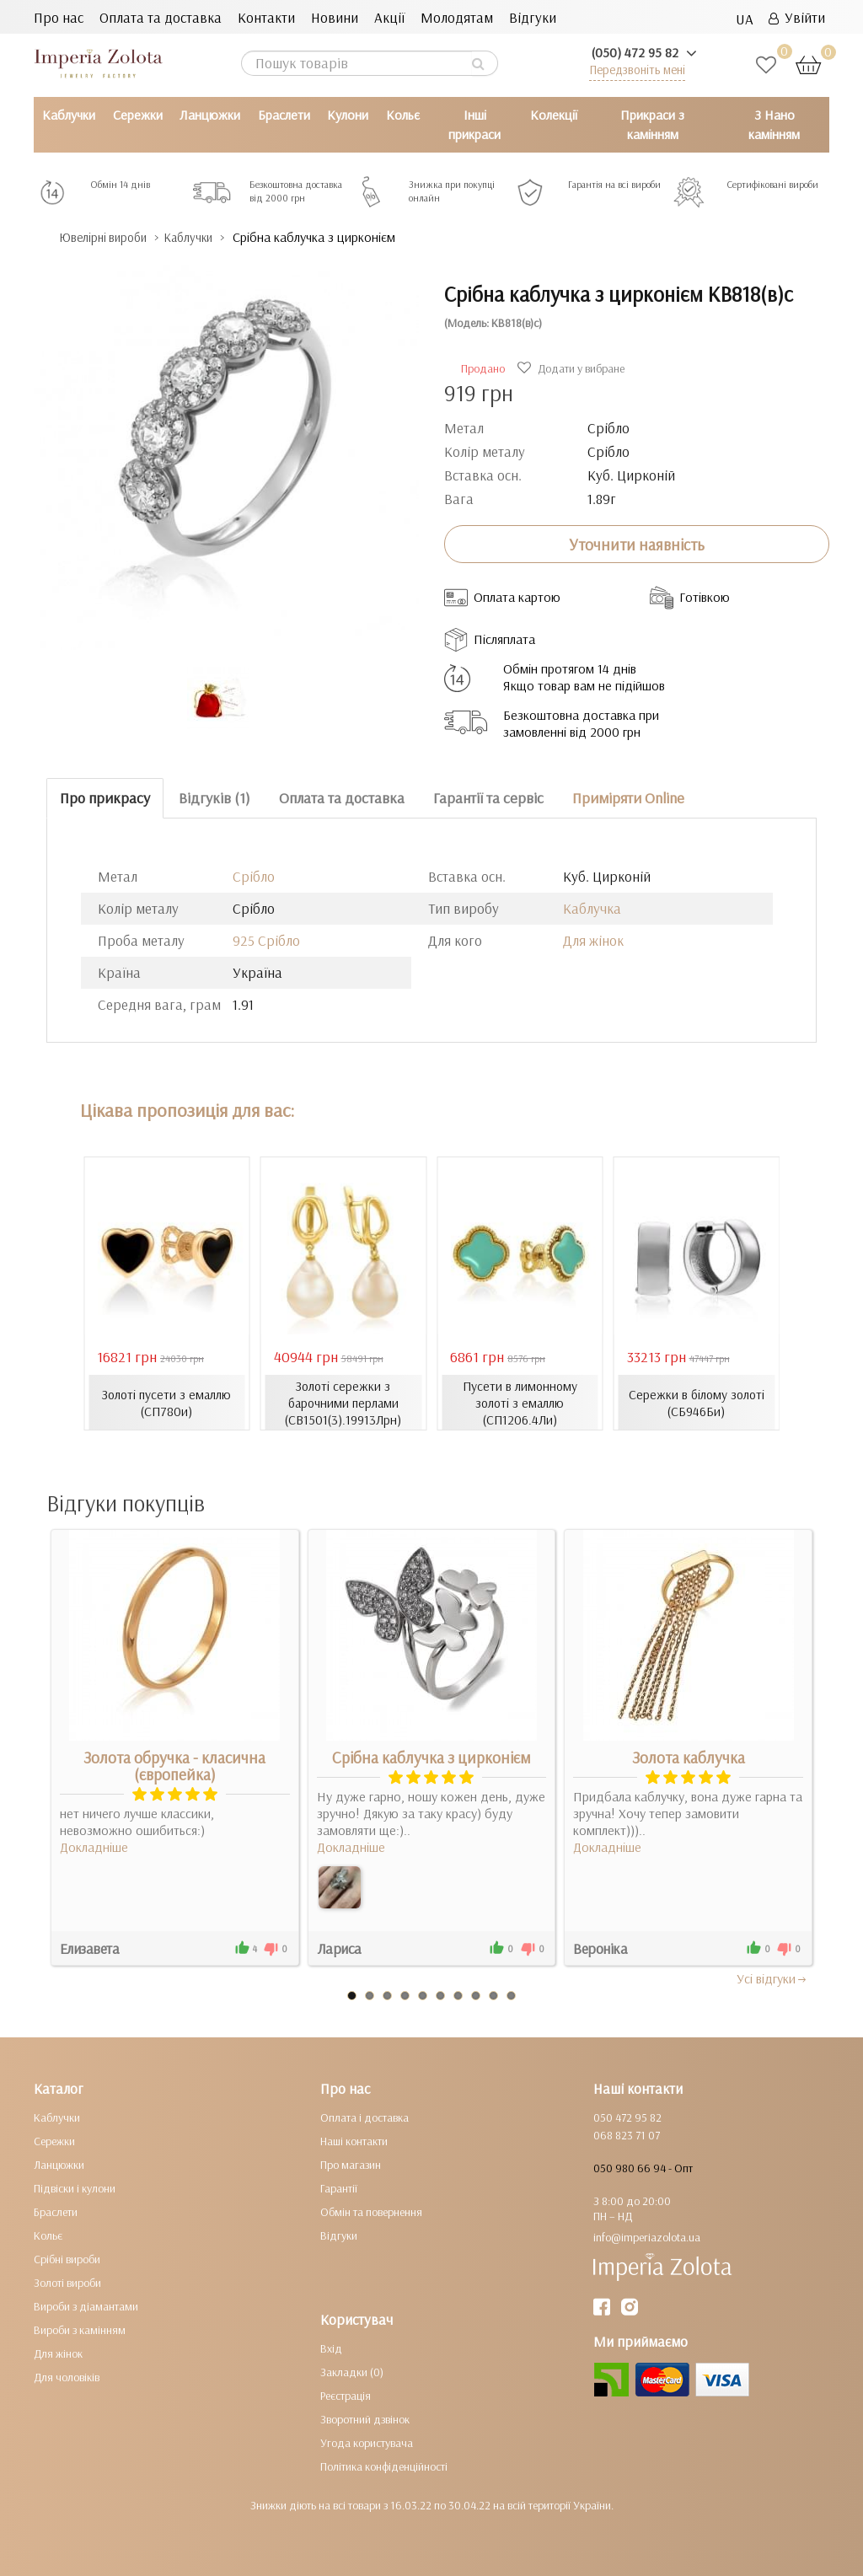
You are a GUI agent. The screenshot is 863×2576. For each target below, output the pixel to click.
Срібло (254, 875)
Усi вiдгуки (772, 1978)
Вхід (331, 2348)
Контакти (266, 17)
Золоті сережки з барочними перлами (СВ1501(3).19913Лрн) (343, 1402)
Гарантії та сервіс (488, 798)
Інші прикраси (474, 124)
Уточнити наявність (637, 544)
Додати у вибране (573, 367)
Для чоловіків (66, 2377)
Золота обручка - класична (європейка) (174, 1765)
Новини (334, 17)
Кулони (347, 114)
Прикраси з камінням (652, 124)
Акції (389, 17)
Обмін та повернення (371, 2211)
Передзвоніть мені (637, 70)
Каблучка (592, 907)
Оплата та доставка (160, 17)
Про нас (58, 17)
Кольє (403, 114)
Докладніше (94, 1846)
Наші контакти (354, 2141)
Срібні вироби (67, 2259)
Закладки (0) (351, 2372)
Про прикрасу (105, 798)
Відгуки (532, 17)
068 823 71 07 (626, 2135)
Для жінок (593, 939)
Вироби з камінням (80, 2329)
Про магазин (350, 2164)
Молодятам (457, 17)
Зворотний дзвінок (365, 2419)
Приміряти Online (628, 798)
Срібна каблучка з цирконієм (431, 1757)
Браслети (284, 114)
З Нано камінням (774, 124)
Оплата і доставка (364, 2117)
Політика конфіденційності (384, 2466)
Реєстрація (345, 2395)
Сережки (138, 114)
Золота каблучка (688, 1757)
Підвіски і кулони (74, 2188)
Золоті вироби (67, 2282)
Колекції (553, 114)
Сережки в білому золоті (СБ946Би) (696, 1402)
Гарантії (338, 2188)
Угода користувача (366, 2442)
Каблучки (68, 114)
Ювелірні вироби (112, 237)
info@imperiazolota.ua (646, 2237)
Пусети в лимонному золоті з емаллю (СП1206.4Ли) (519, 1402)
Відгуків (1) (214, 798)
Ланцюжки (210, 114)
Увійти (797, 17)
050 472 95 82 (627, 2117)
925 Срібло (266, 939)
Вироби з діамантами (86, 2306)
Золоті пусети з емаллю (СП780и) (166, 1402)
